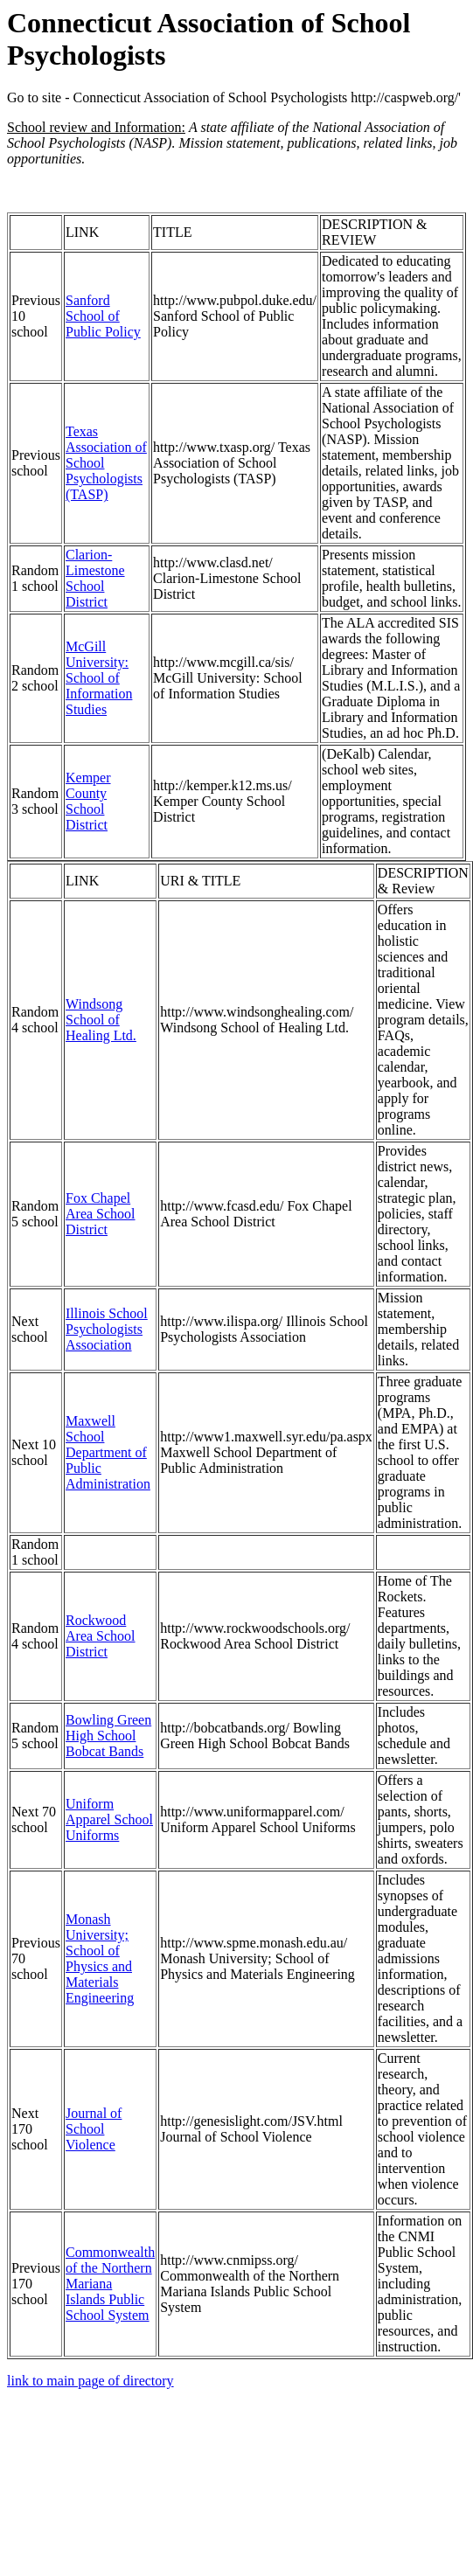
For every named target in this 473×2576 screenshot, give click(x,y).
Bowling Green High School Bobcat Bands (108, 1735)
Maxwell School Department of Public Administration (108, 1452)
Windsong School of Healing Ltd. (101, 1019)
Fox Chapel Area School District (101, 1214)
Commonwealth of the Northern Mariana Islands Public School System (110, 2284)
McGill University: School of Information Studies (99, 678)
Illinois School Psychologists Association (107, 1329)
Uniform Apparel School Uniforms (109, 1819)
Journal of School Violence (94, 2129)
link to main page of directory (90, 2380)
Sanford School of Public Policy (103, 316)
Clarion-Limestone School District (95, 578)
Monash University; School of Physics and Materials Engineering (100, 1958)
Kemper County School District (88, 801)
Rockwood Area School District (101, 1636)
